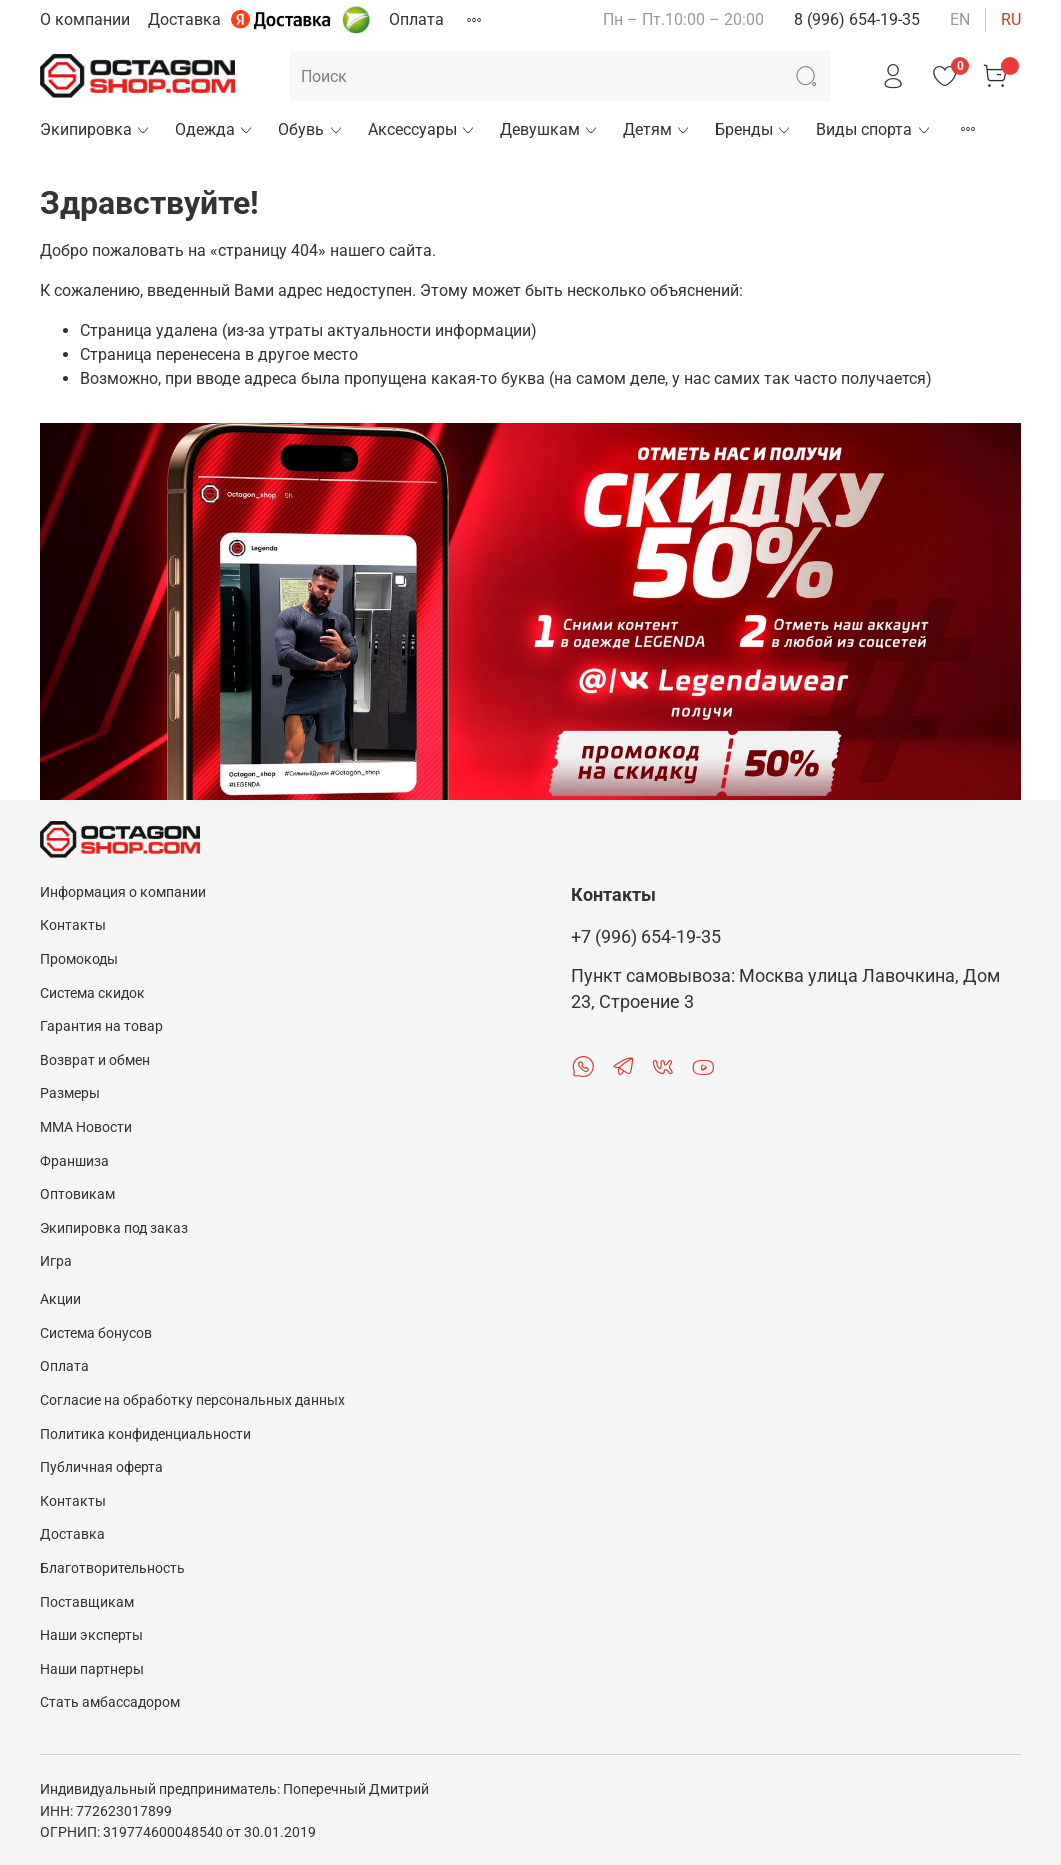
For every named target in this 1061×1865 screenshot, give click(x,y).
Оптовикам (77, 1194)
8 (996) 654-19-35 (857, 19)
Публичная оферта (101, 1467)
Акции (60, 1299)
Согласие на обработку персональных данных (192, 1400)
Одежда (214, 129)
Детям (657, 129)
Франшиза (74, 1161)
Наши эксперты (91, 1635)
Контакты (73, 925)
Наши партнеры (92, 1669)
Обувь (310, 129)
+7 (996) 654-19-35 (646, 937)
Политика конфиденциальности (145, 1434)
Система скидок (92, 993)
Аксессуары (422, 129)
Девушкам (549, 129)
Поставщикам (87, 1602)
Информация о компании (123, 892)
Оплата (416, 19)
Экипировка (95, 129)
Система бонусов (96, 1333)
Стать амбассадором (110, 1702)
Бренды (753, 129)
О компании (85, 19)
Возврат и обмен (95, 1060)
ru (1011, 19)
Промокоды (79, 959)
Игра (56, 1261)
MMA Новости (86, 1127)
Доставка (184, 19)
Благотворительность (112, 1568)
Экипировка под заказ (114, 1228)
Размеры (70, 1093)
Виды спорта (873, 129)
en (960, 19)
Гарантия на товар (101, 1026)
